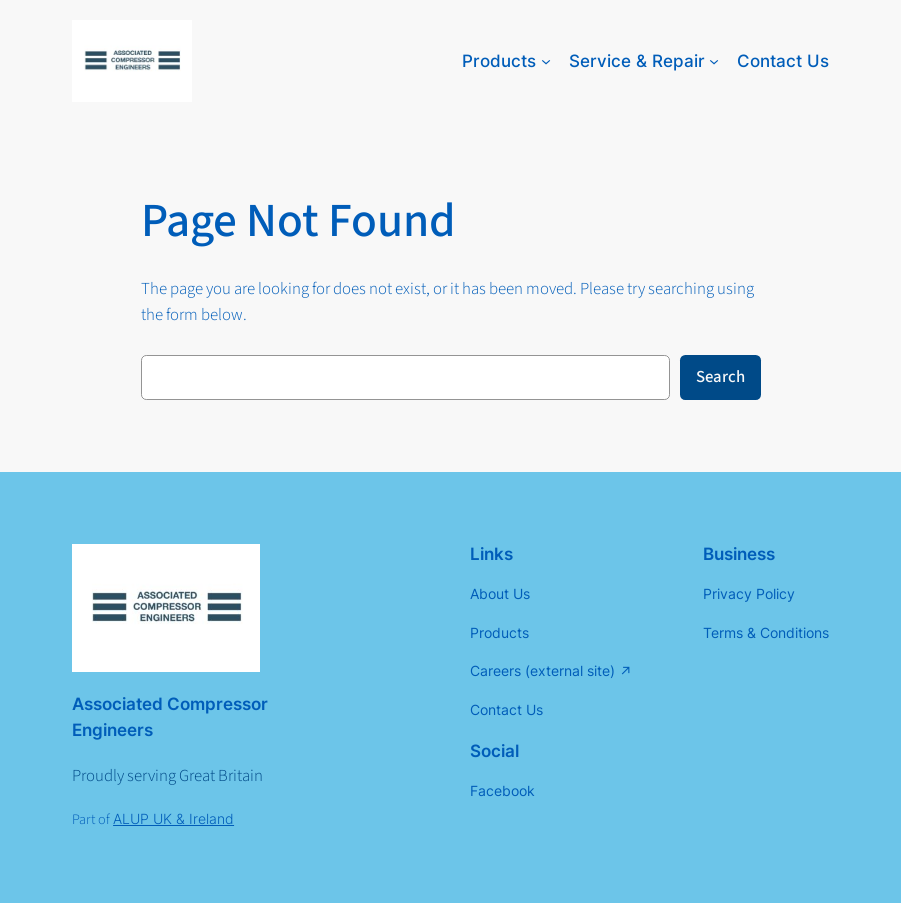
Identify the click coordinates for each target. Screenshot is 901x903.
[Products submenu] (546, 61)
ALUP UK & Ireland (173, 818)
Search (720, 377)
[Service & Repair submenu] (714, 61)
